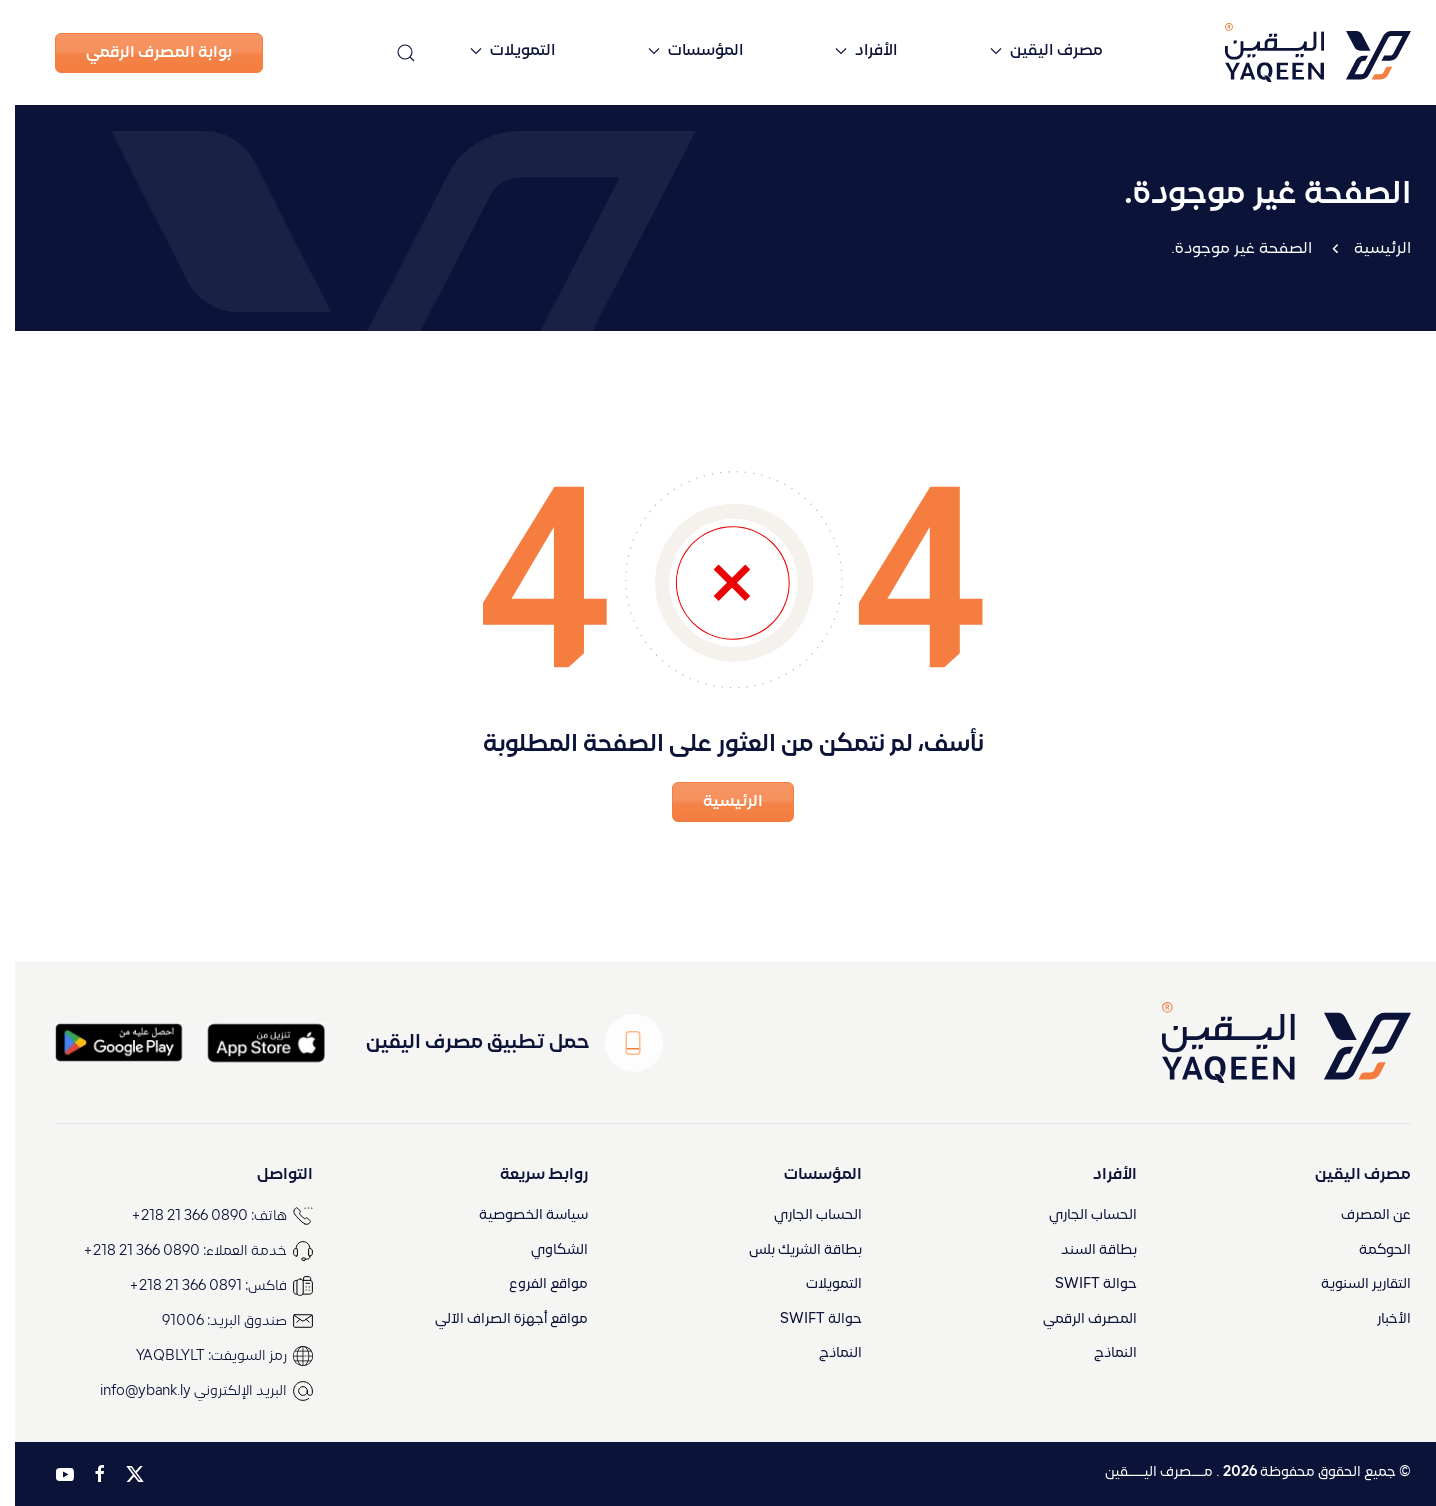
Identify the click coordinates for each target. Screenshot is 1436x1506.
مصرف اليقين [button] (1031, 51)
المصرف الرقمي (1075, 1319)
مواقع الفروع (533, 1284)
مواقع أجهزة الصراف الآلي (496, 1319)
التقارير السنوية (1351, 1284)
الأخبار (1379, 1319)
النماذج (1100, 1353)
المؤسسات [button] (680, 51)
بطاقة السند (1084, 1250)
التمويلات (819, 1284)
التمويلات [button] (497, 51)
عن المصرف (1361, 1215)
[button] (391, 52)
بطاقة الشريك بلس (790, 1250)
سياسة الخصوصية (518, 1215)
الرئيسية (1367, 249)
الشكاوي (544, 1250)
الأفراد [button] (851, 51)
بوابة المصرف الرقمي (144, 53)
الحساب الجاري (1078, 1215)
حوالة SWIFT (1081, 1284)
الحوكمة (1370, 1250)
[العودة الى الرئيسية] (1269, 52)
